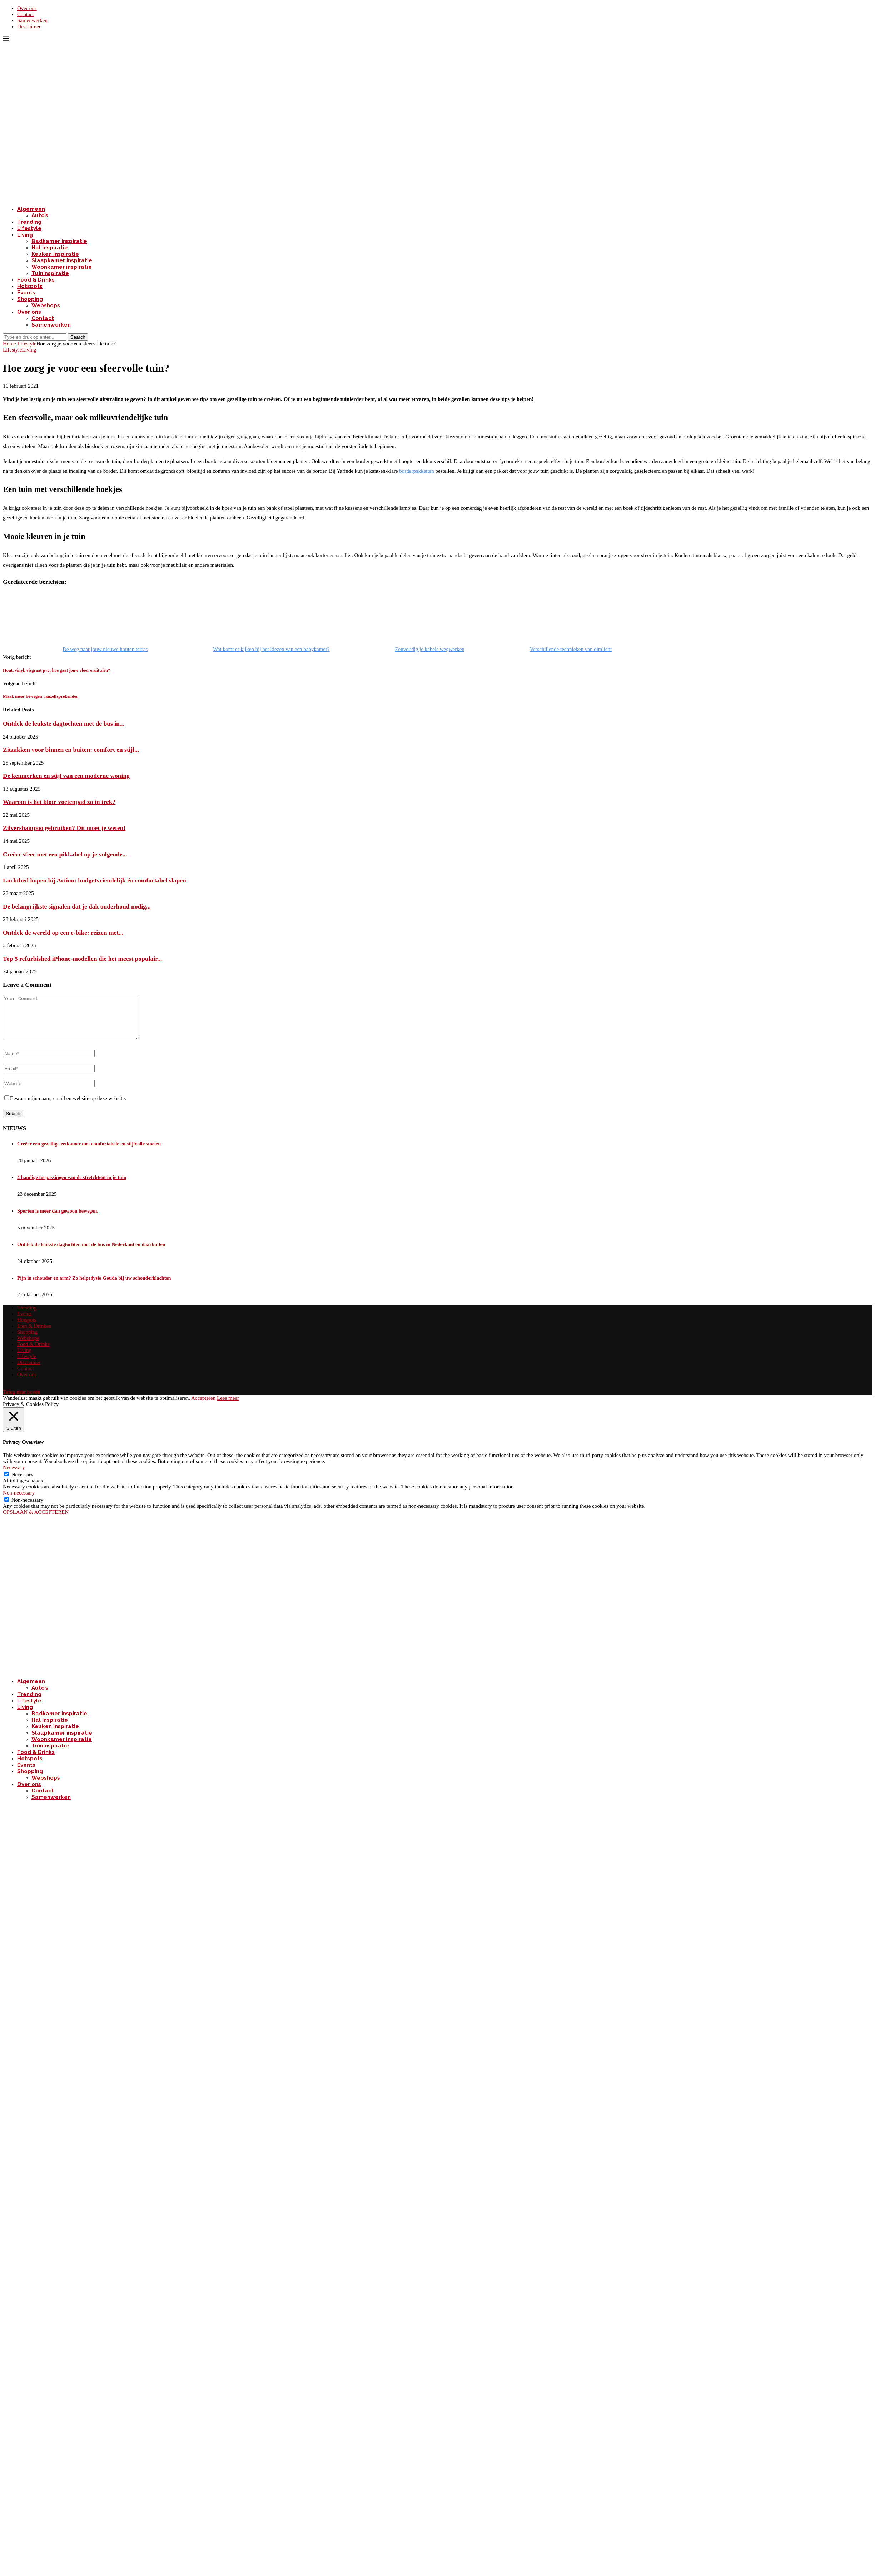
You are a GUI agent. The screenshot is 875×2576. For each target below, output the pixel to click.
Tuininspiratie (50, 273)
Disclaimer (29, 26)
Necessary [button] (14, 1476)
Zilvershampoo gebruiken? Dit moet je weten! (64, 827)
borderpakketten (416, 471)
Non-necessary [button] (19, 1501)
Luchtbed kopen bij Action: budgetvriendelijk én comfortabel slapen (94, 880)
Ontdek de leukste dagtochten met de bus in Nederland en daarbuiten (91, 1253)
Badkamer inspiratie (59, 241)
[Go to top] (21, 1400)
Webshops (45, 305)
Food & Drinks (36, 280)
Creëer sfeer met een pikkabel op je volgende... (65, 854)
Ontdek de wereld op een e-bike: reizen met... (63, 932)
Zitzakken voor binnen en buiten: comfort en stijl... (71, 749)
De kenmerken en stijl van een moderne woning (66, 775)
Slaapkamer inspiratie (61, 260)
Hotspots (30, 286)
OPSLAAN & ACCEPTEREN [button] (36, 1520)
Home (9, 344)
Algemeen (31, 209)
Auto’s (39, 215)
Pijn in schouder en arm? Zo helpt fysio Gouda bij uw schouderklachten (94, 1286)
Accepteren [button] (203, 1406)
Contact (25, 14)
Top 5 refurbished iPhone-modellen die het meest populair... (82, 958)
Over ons (27, 8)
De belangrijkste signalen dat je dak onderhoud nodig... (77, 906)
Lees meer (228, 1406)
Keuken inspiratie (55, 254)
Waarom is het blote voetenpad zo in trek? (59, 801)
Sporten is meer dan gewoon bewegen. (58, 1219)
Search (77, 337)
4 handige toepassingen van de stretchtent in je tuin (71, 1186)
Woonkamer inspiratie (61, 267)
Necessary (22, 1483)
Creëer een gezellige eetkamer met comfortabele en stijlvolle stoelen (89, 1152)
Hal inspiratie (49, 247)
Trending (29, 222)
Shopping (30, 299)
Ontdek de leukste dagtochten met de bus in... (63, 723)
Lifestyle (29, 228)
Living (25, 235)
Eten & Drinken (34, 1334)
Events (26, 292)
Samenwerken (32, 20)
